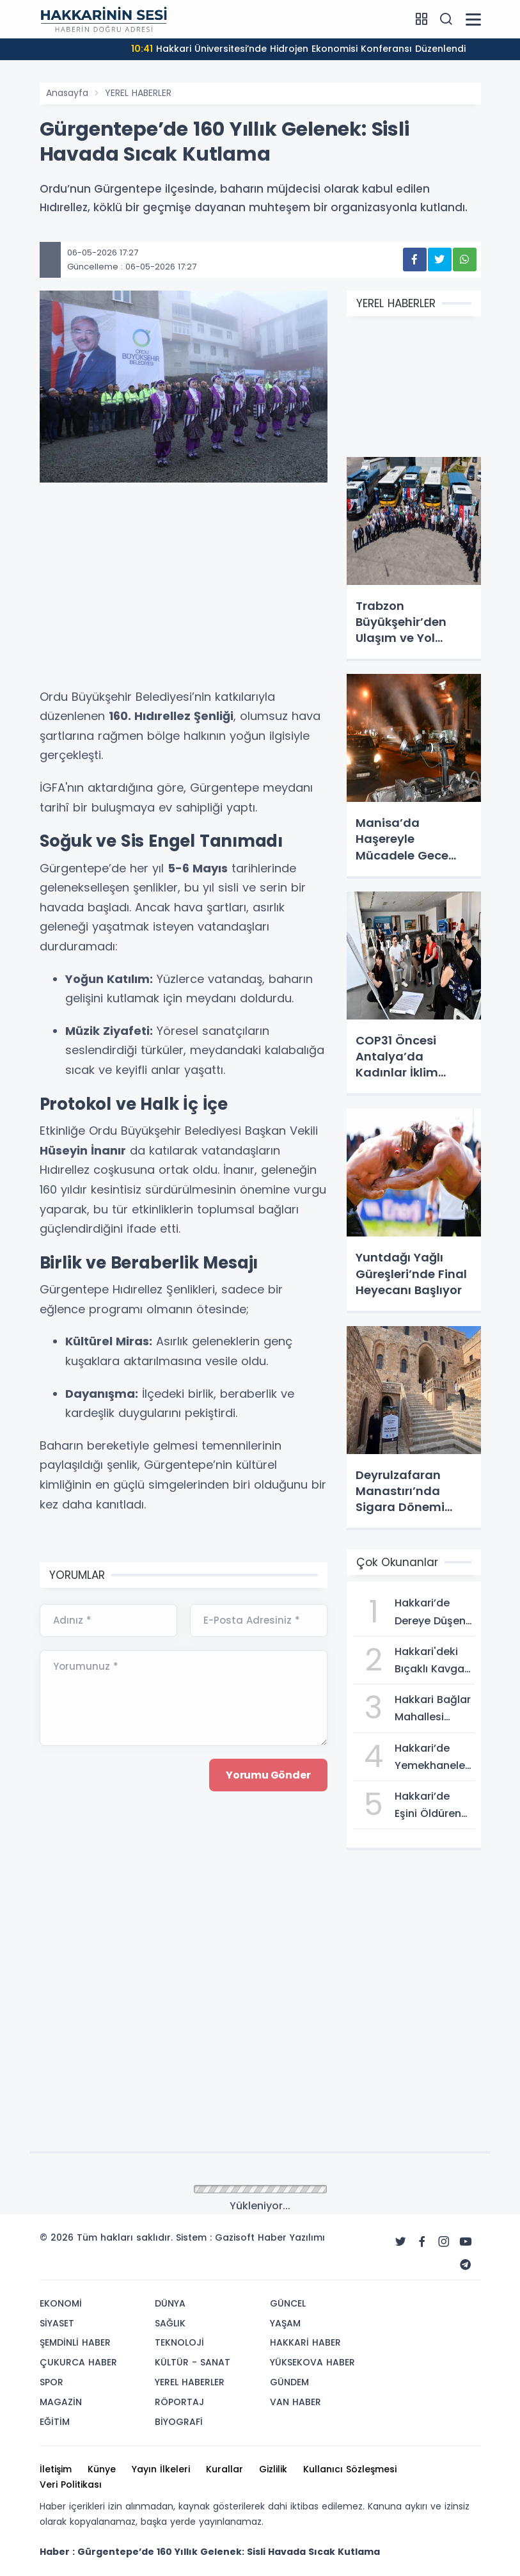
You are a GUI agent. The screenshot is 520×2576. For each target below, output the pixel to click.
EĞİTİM (55, 2421)
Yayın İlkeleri (161, 2469)
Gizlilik (273, 2469)
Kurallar (224, 2469)
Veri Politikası (71, 2484)
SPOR (51, 2382)
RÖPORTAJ (179, 2402)
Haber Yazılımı (291, 2237)
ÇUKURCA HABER (78, 2362)
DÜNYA (170, 2303)
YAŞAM (285, 2323)
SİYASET (57, 2323)
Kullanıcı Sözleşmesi (350, 2469)
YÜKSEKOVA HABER (312, 2362)
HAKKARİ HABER (305, 2342)
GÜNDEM (289, 2382)
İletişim (56, 2469)
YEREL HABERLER (138, 92)
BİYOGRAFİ (179, 2421)
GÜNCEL (288, 2303)
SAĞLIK (170, 2323)
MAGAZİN (61, 2402)
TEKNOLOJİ (179, 2342)
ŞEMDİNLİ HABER (75, 2342)
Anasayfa (67, 92)
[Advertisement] (183, 591)
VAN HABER (295, 2402)
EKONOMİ (61, 2303)
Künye (102, 2469)
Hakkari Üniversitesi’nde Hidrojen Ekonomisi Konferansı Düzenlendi (298, 48)
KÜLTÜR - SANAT (192, 2362)
